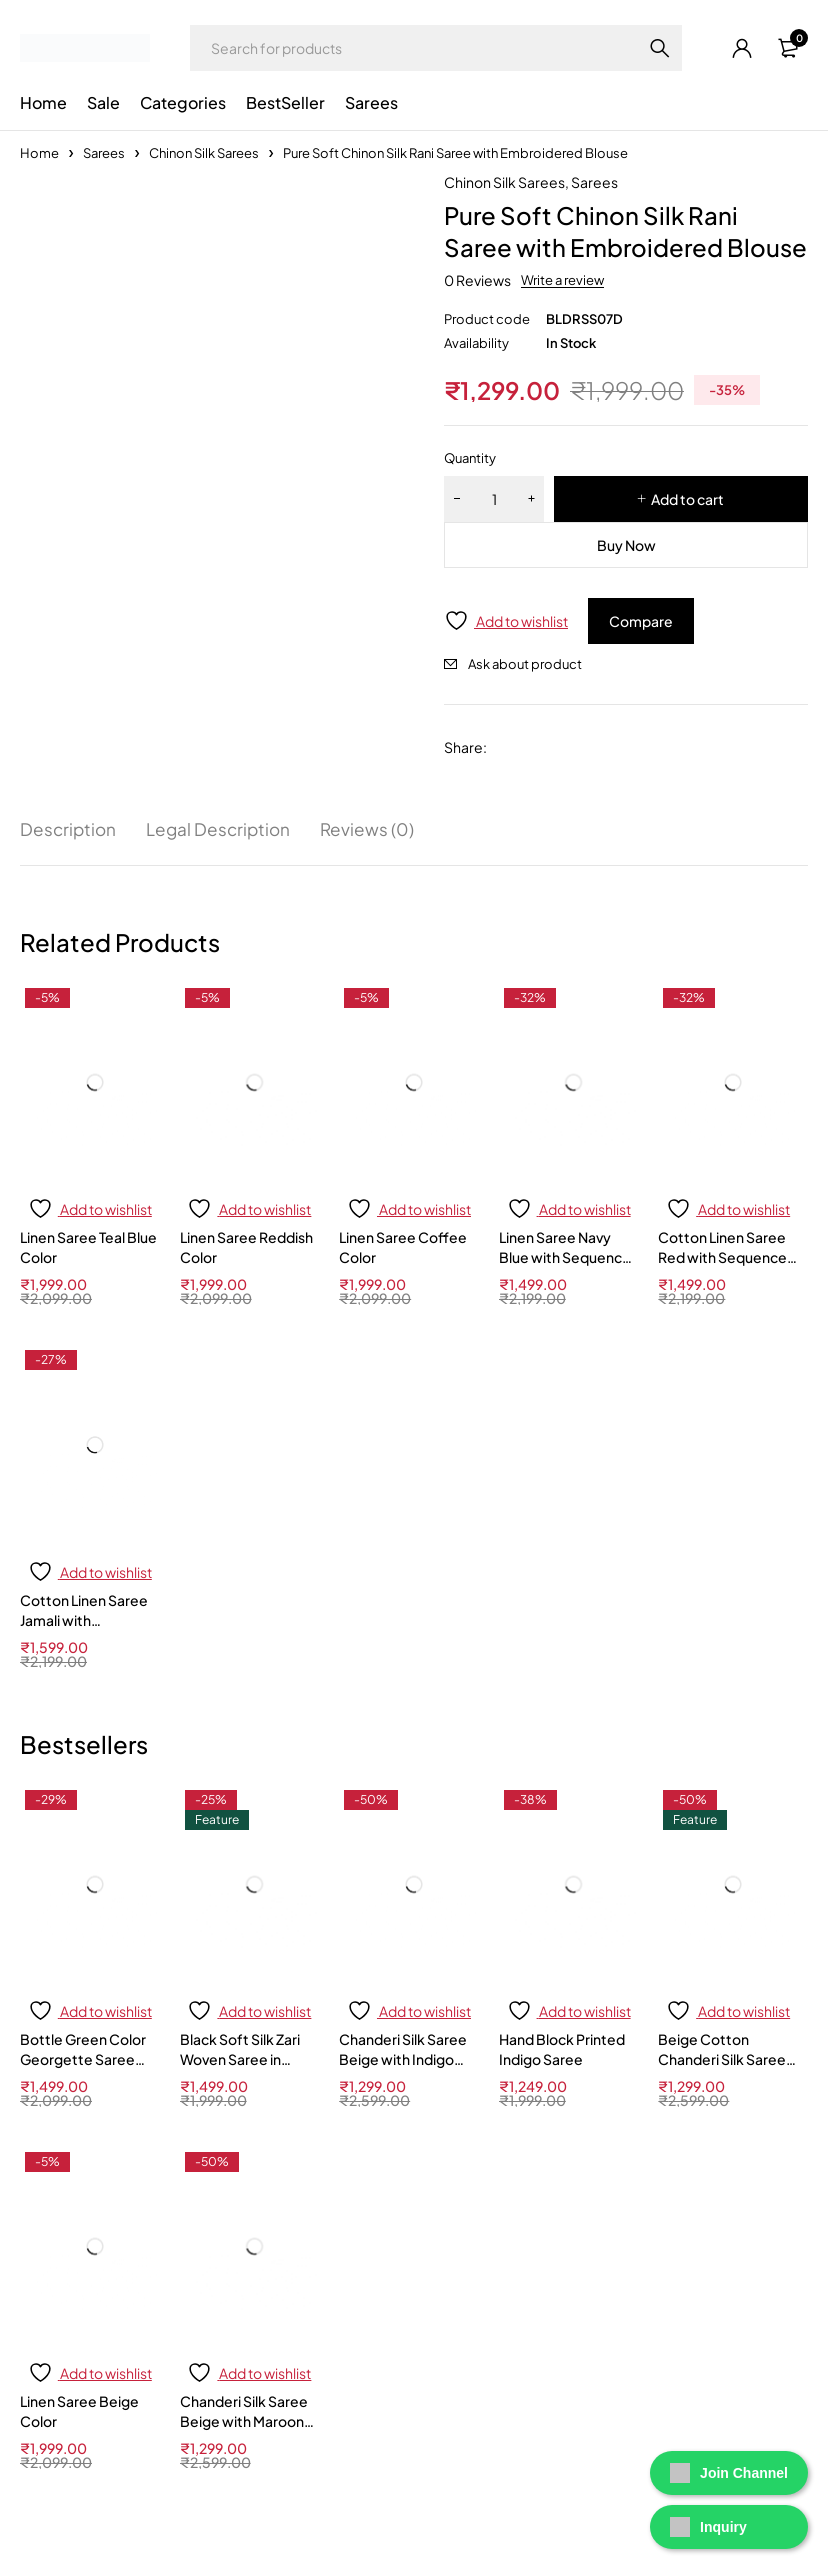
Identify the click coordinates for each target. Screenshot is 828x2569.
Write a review (562, 280)
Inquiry (708, 2527)
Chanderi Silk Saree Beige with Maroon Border (244, 2421)
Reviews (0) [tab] (375, 830)
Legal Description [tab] (223, 830)
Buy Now (626, 545)
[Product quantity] (494, 499)
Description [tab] (69, 830)
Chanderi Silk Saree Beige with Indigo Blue (403, 2059)
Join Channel (729, 2473)
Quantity (470, 458)
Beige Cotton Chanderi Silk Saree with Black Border (722, 2059)
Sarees (104, 153)
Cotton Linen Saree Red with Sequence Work (722, 1258)
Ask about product (525, 664)
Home (39, 153)
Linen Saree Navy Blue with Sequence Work (565, 1258)
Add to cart (687, 499)
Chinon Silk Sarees (204, 153)
